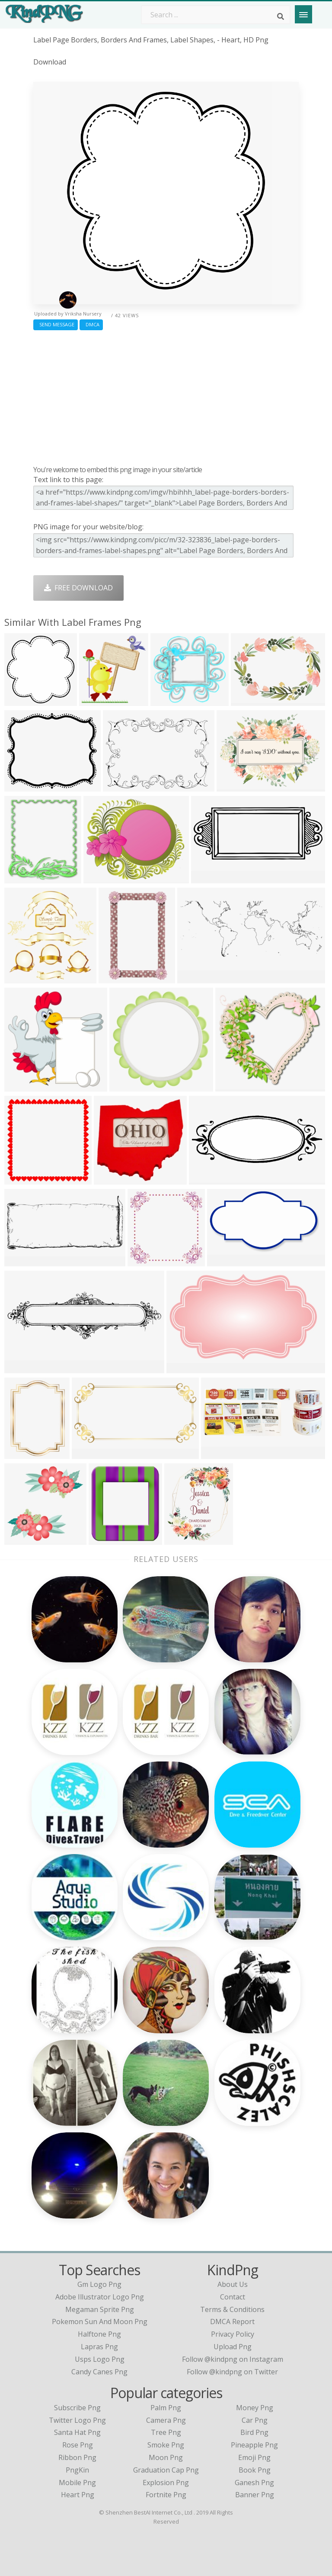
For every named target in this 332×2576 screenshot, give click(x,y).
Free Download (78, 587)
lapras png (99, 2346)
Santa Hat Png (77, 2432)
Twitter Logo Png (77, 2420)
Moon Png (166, 2457)
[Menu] (303, 14)
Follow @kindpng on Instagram (232, 2359)
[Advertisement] (166, 395)
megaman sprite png (99, 2309)
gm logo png (99, 2284)
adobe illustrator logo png (99, 2297)
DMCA (91, 324)
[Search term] (215, 14)
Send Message (55, 324)
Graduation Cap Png (166, 2470)
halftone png (99, 2334)
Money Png (254, 2407)
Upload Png (233, 2346)
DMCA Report (232, 2321)
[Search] (280, 16)
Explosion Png (166, 2482)
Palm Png (165, 2407)
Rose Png (77, 2445)
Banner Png (254, 2494)
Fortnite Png (166, 2494)
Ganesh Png (254, 2482)
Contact (232, 2297)
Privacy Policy (232, 2334)
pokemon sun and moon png (99, 2321)
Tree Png (166, 2432)
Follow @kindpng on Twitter (232, 2371)
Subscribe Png (77, 2407)
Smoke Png (165, 2445)
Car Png (255, 2420)
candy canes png (99, 2371)
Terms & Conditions (232, 2309)
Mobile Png (77, 2482)
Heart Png (77, 2494)
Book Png (255, 2470)
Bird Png (254, 2432)
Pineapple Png (254, 2445)
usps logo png (99, 2359)
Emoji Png (254, 2457)
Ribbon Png (77, 2457)
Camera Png (166, 2420)
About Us (232, 2284)
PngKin (77, 2470)
